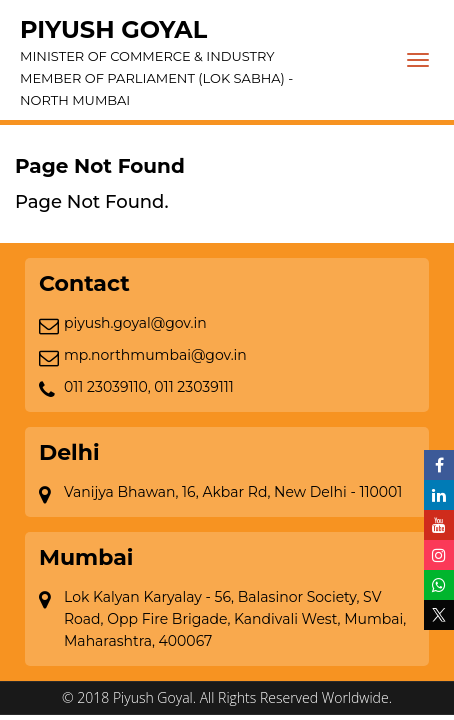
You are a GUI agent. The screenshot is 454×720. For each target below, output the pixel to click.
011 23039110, (107, 387)
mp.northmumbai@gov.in (155, 355)
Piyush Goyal (212, 63)
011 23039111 (194, 387)
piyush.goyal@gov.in (135, 323)
